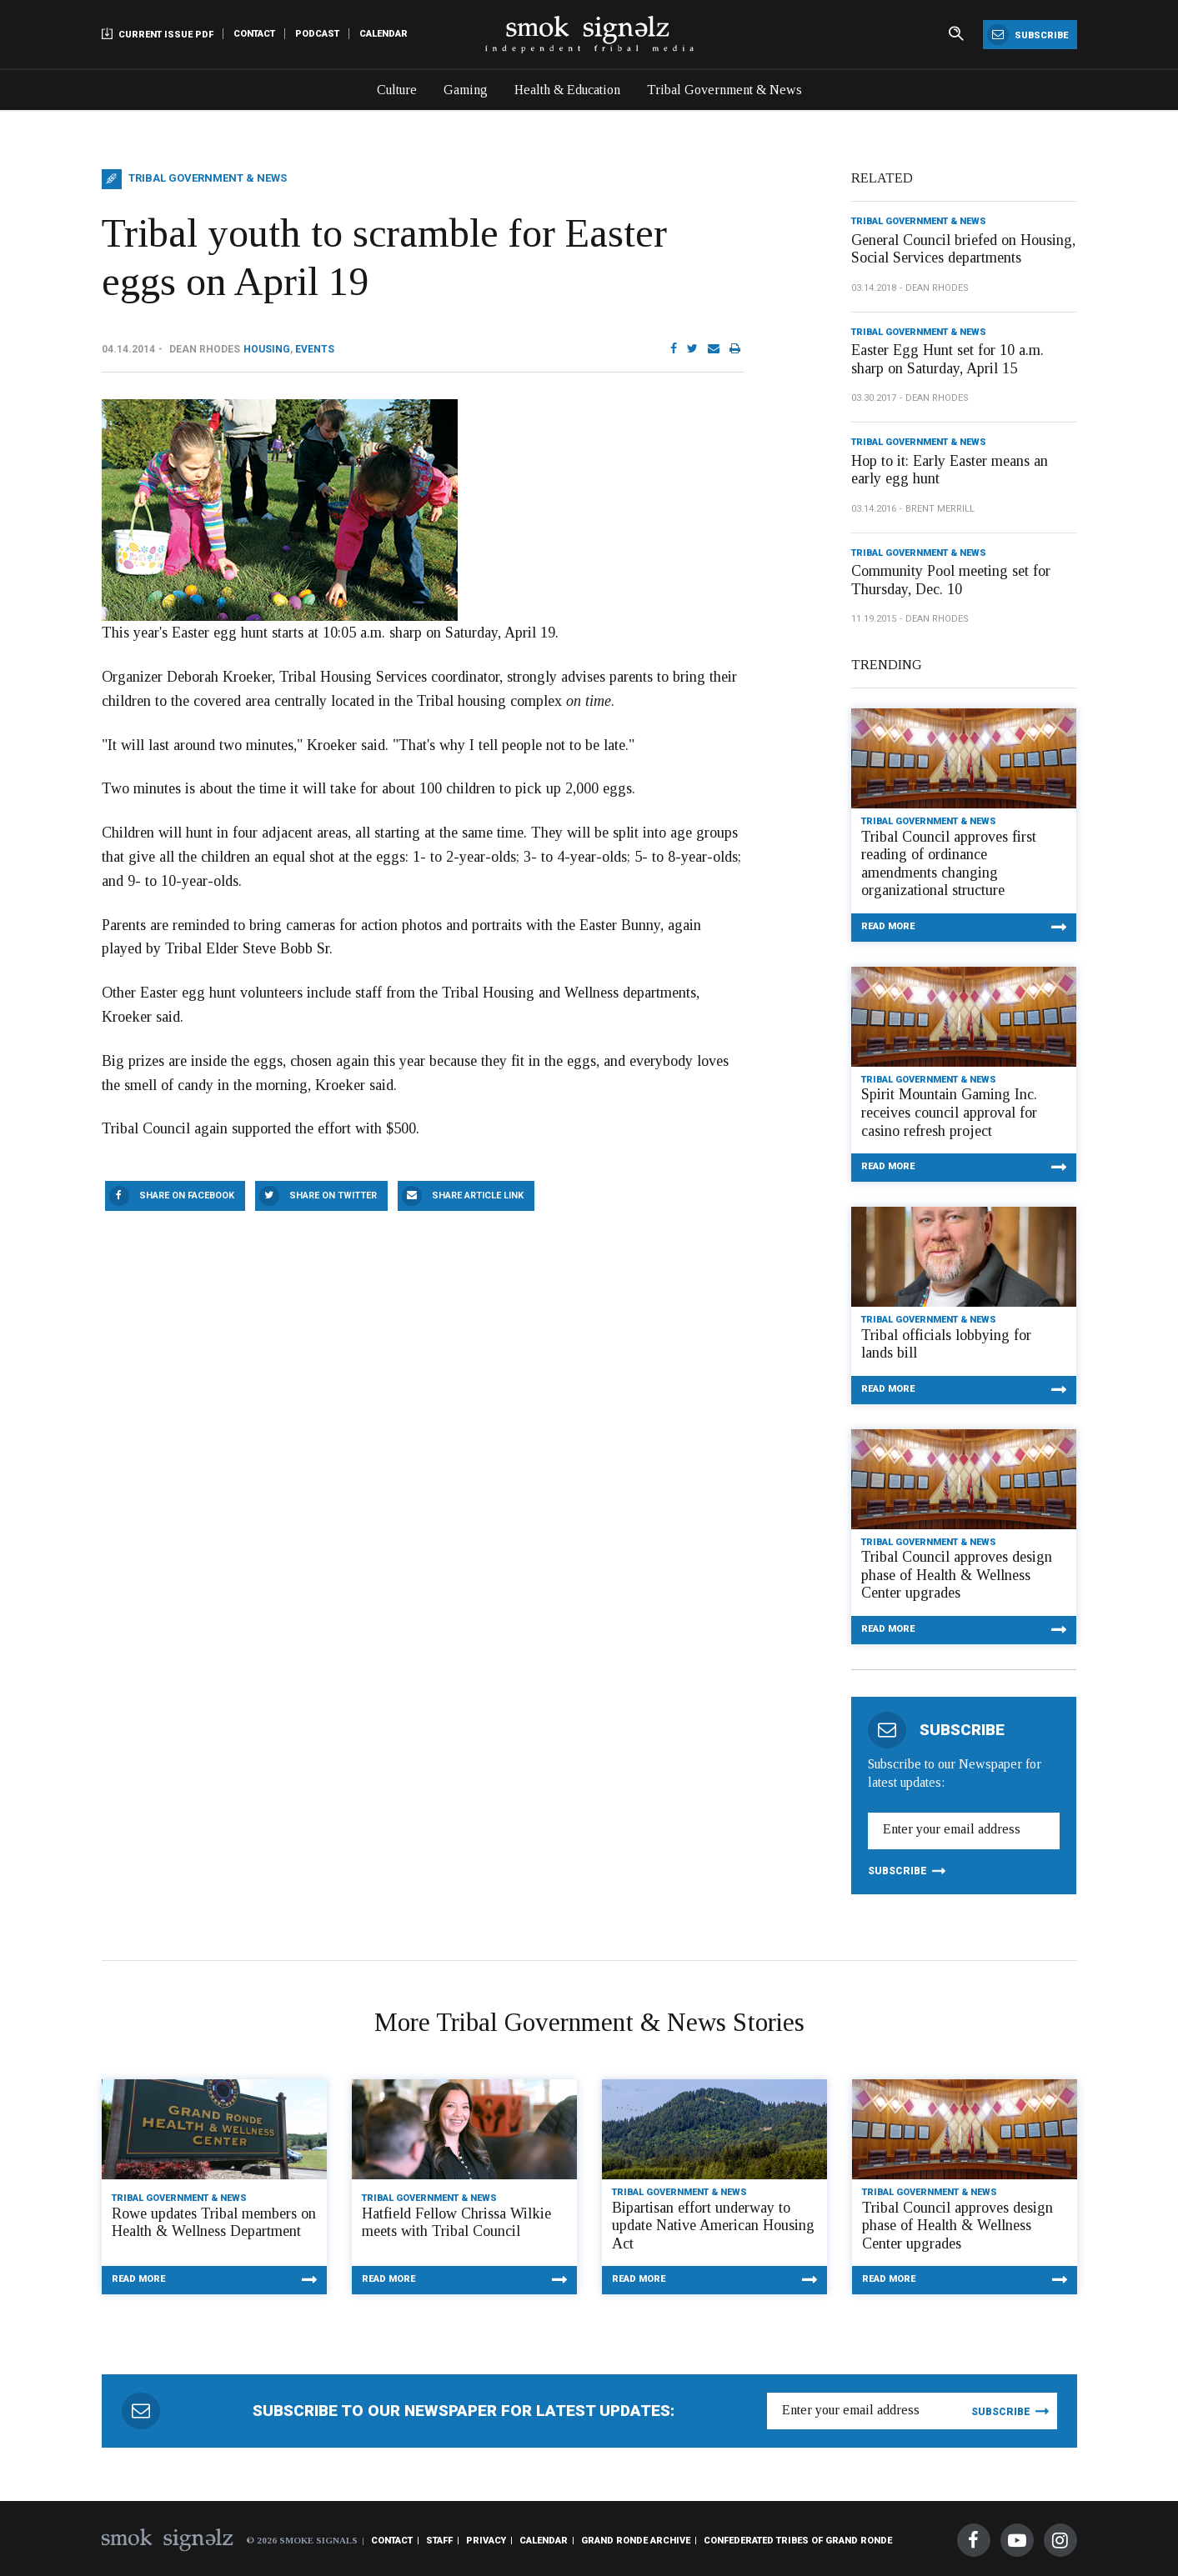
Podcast (317, 33)
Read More (888, 926)
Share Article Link (478, 1195)
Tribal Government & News (724, 90)
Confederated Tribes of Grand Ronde (798, 2540)
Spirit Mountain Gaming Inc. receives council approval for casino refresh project (949, 1112)
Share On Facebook (186, 1195)
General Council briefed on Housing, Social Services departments (963, 249)
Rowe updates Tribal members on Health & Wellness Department (214, 2222)
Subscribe (1027, 34)
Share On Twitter (333, 1195)
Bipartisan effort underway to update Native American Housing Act (713, 2225)
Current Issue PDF (157, 34)
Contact (254, 33)
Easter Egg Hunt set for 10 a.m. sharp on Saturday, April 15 (947, 359)
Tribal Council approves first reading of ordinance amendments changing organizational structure (948, 863)
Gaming (466, 90)
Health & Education (567, 90)
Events (314, 349)
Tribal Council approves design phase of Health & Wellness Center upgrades (956, 1574)
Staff (439, 2540)
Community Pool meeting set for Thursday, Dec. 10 (950, 580)
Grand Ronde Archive (635, 2540)
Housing (266, 349)
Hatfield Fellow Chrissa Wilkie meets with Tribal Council (456, 2222)
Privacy (486, 2540)
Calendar (383, 33)
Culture (397, 90)
